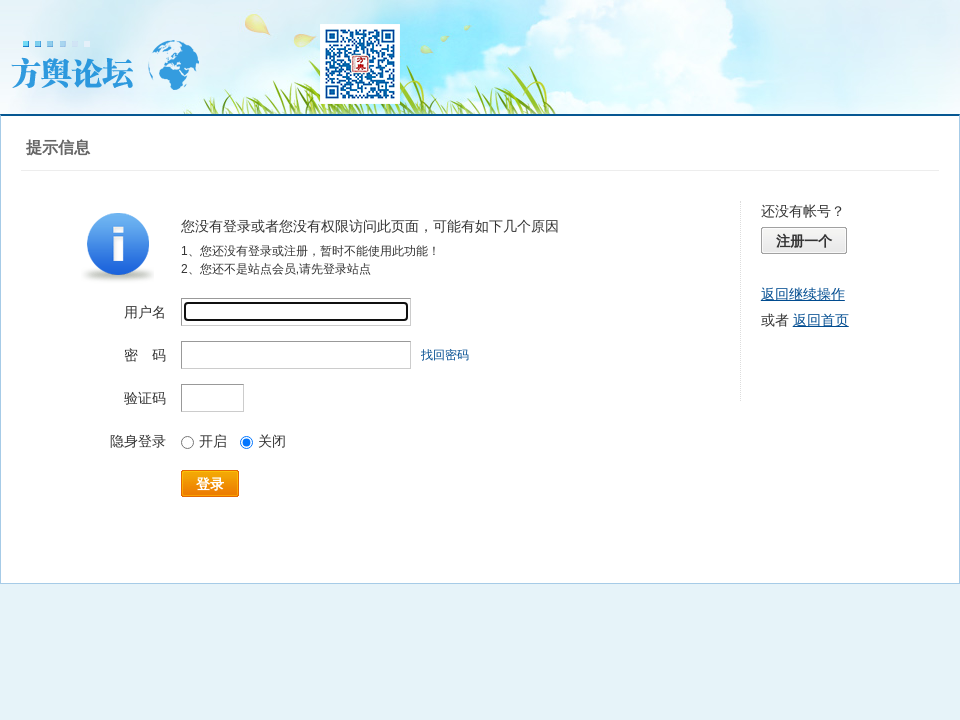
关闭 (263, 441)
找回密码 (445, 355)
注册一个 (804, 241)
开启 (204, 441)
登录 (210, 484)
